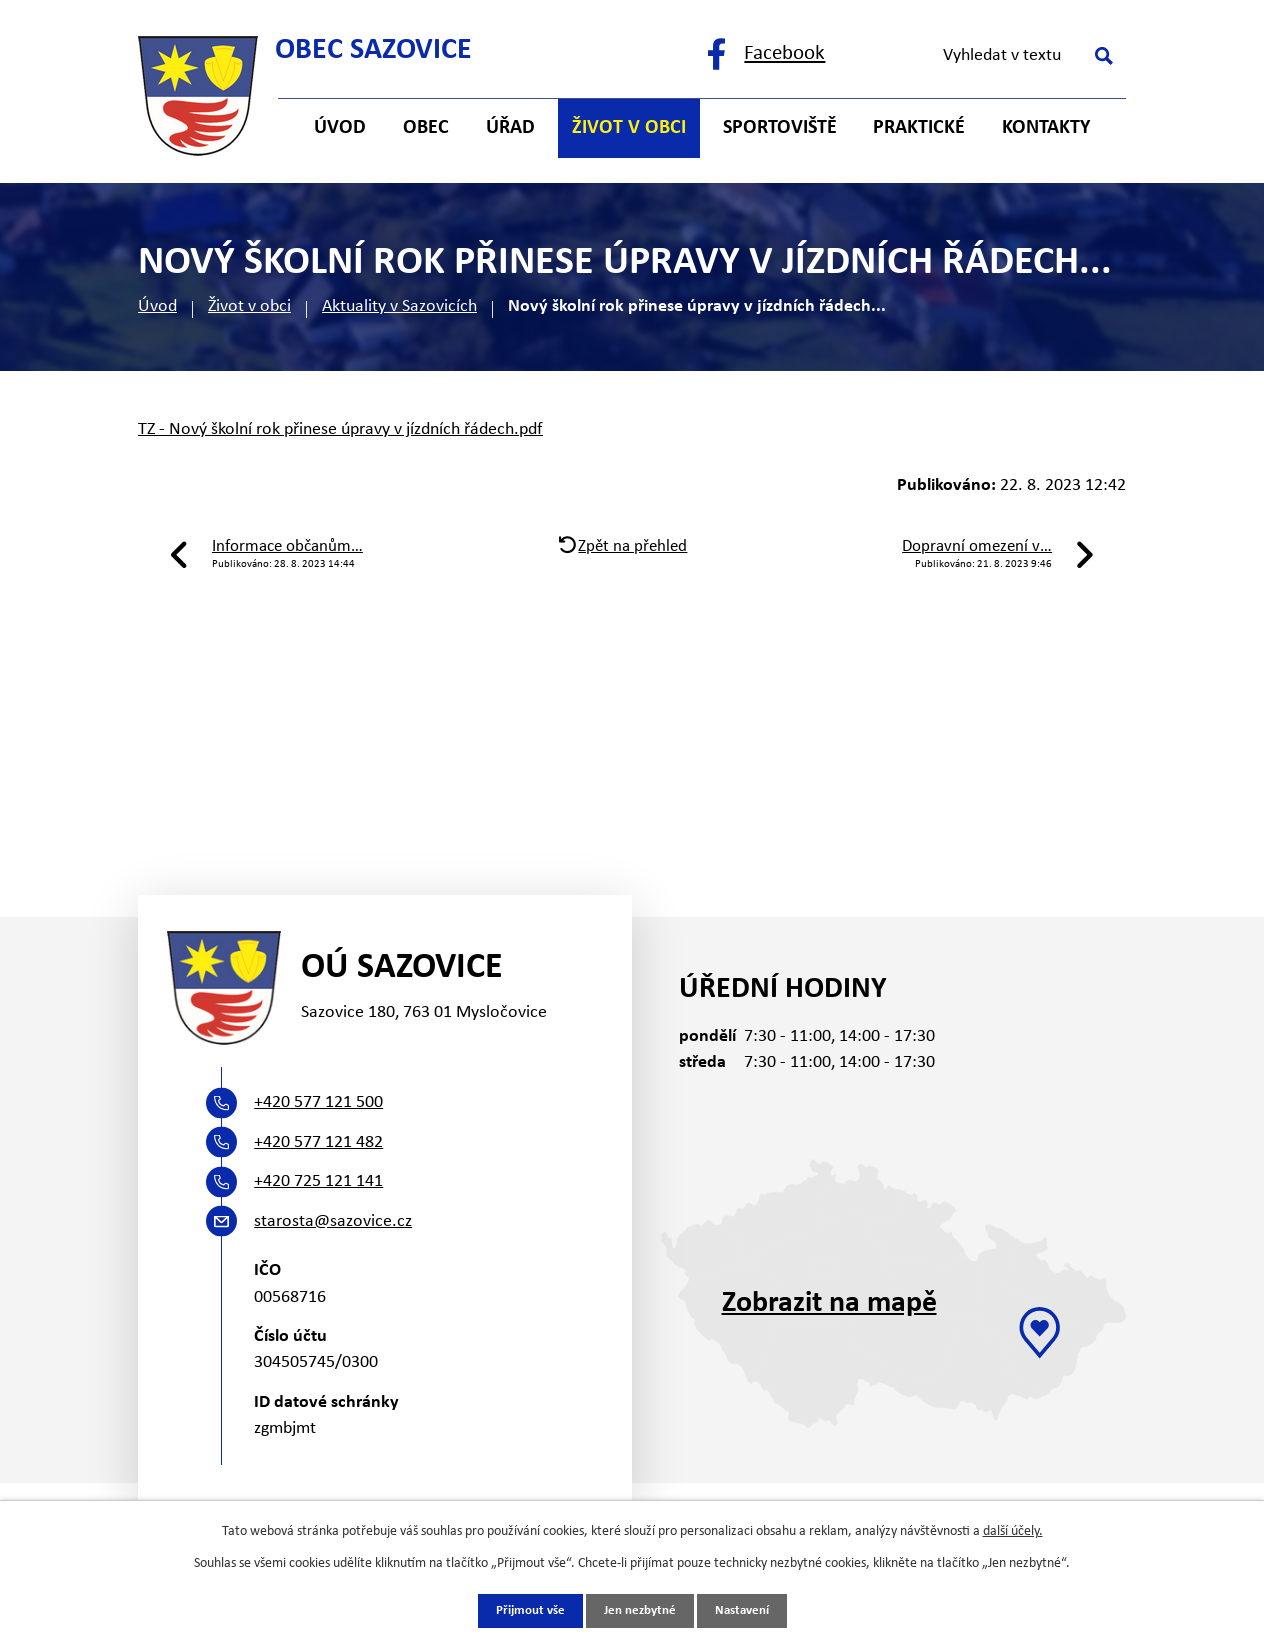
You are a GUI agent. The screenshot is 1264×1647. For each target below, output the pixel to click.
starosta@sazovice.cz (333, 1221)
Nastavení (747, 1610)
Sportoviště (780, 128)
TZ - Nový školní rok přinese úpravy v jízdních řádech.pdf (340, 429)
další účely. (1013, 1529)
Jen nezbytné (639, 1610)
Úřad (510, 128)
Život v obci (249, 306)
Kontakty (1046, 128)
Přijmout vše (524, 1610)
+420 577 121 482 (318, 1142)
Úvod (157, 306)
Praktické (919, 128)
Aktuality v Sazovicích (399, 306)
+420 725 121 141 (318, 1181)
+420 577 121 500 (318, 1102)
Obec (426, 128)
